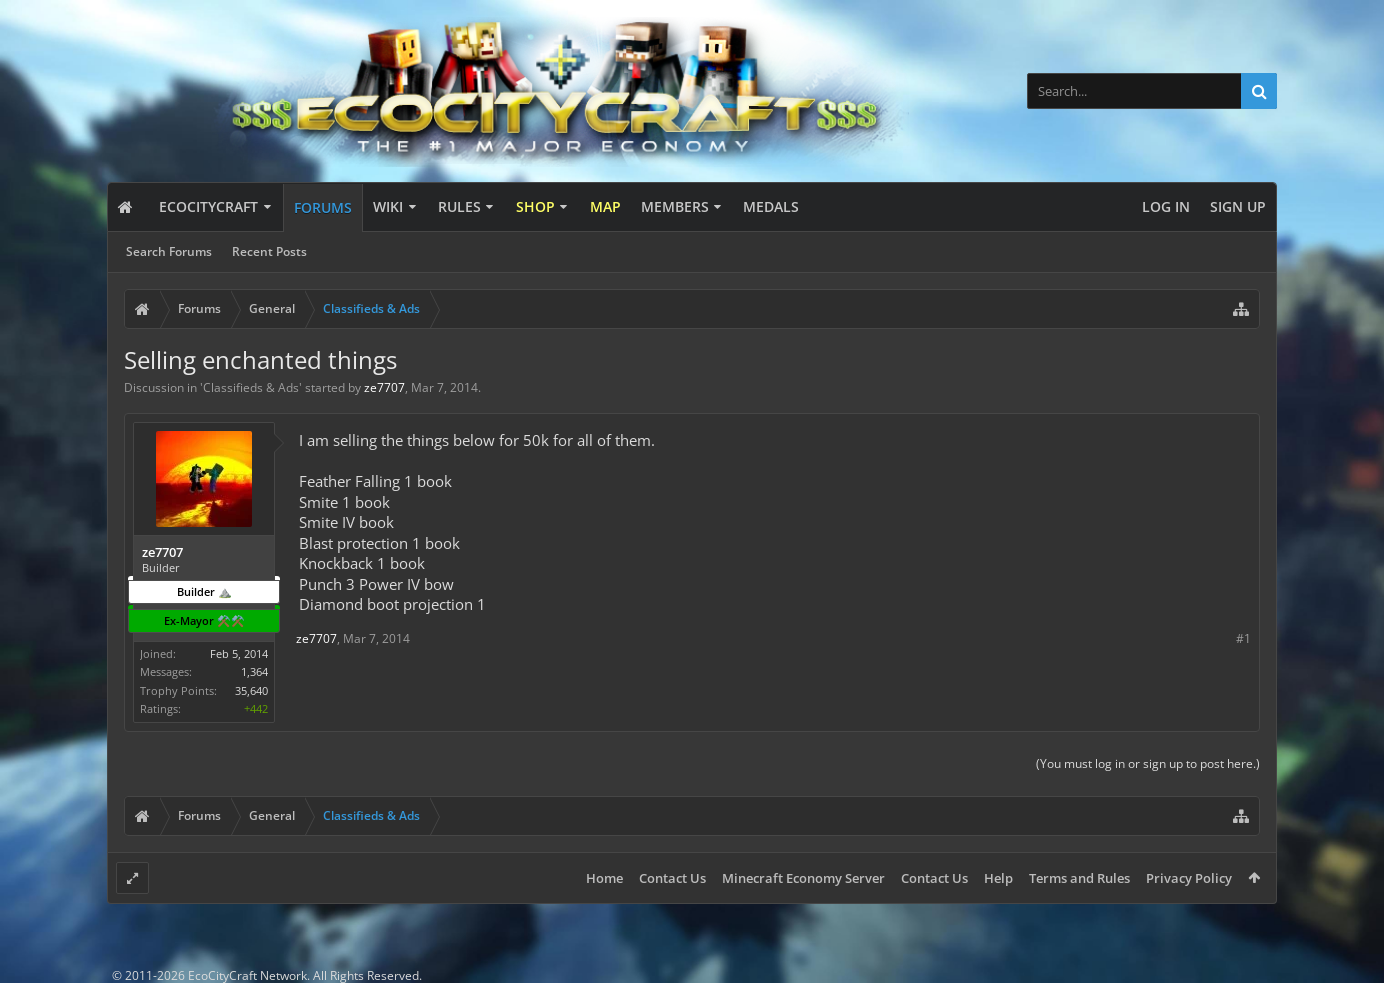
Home (604, 878)
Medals (771, 206)
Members (675, 206)
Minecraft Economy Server (803, 878)
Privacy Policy (1189, 878)
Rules (459, 206)
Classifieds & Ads (251, 387)
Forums (323, 207)
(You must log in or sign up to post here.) (1148, 763)
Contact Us (672, 878)
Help (998, 878)
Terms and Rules (1079, 878)
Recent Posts (269, 251)
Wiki (388, 206)
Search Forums (169, 251)
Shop (535, 206)
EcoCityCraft (208, 206)
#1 (1243, 638)
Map (605, 206)
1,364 (254, 671)
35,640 (251, 690)
